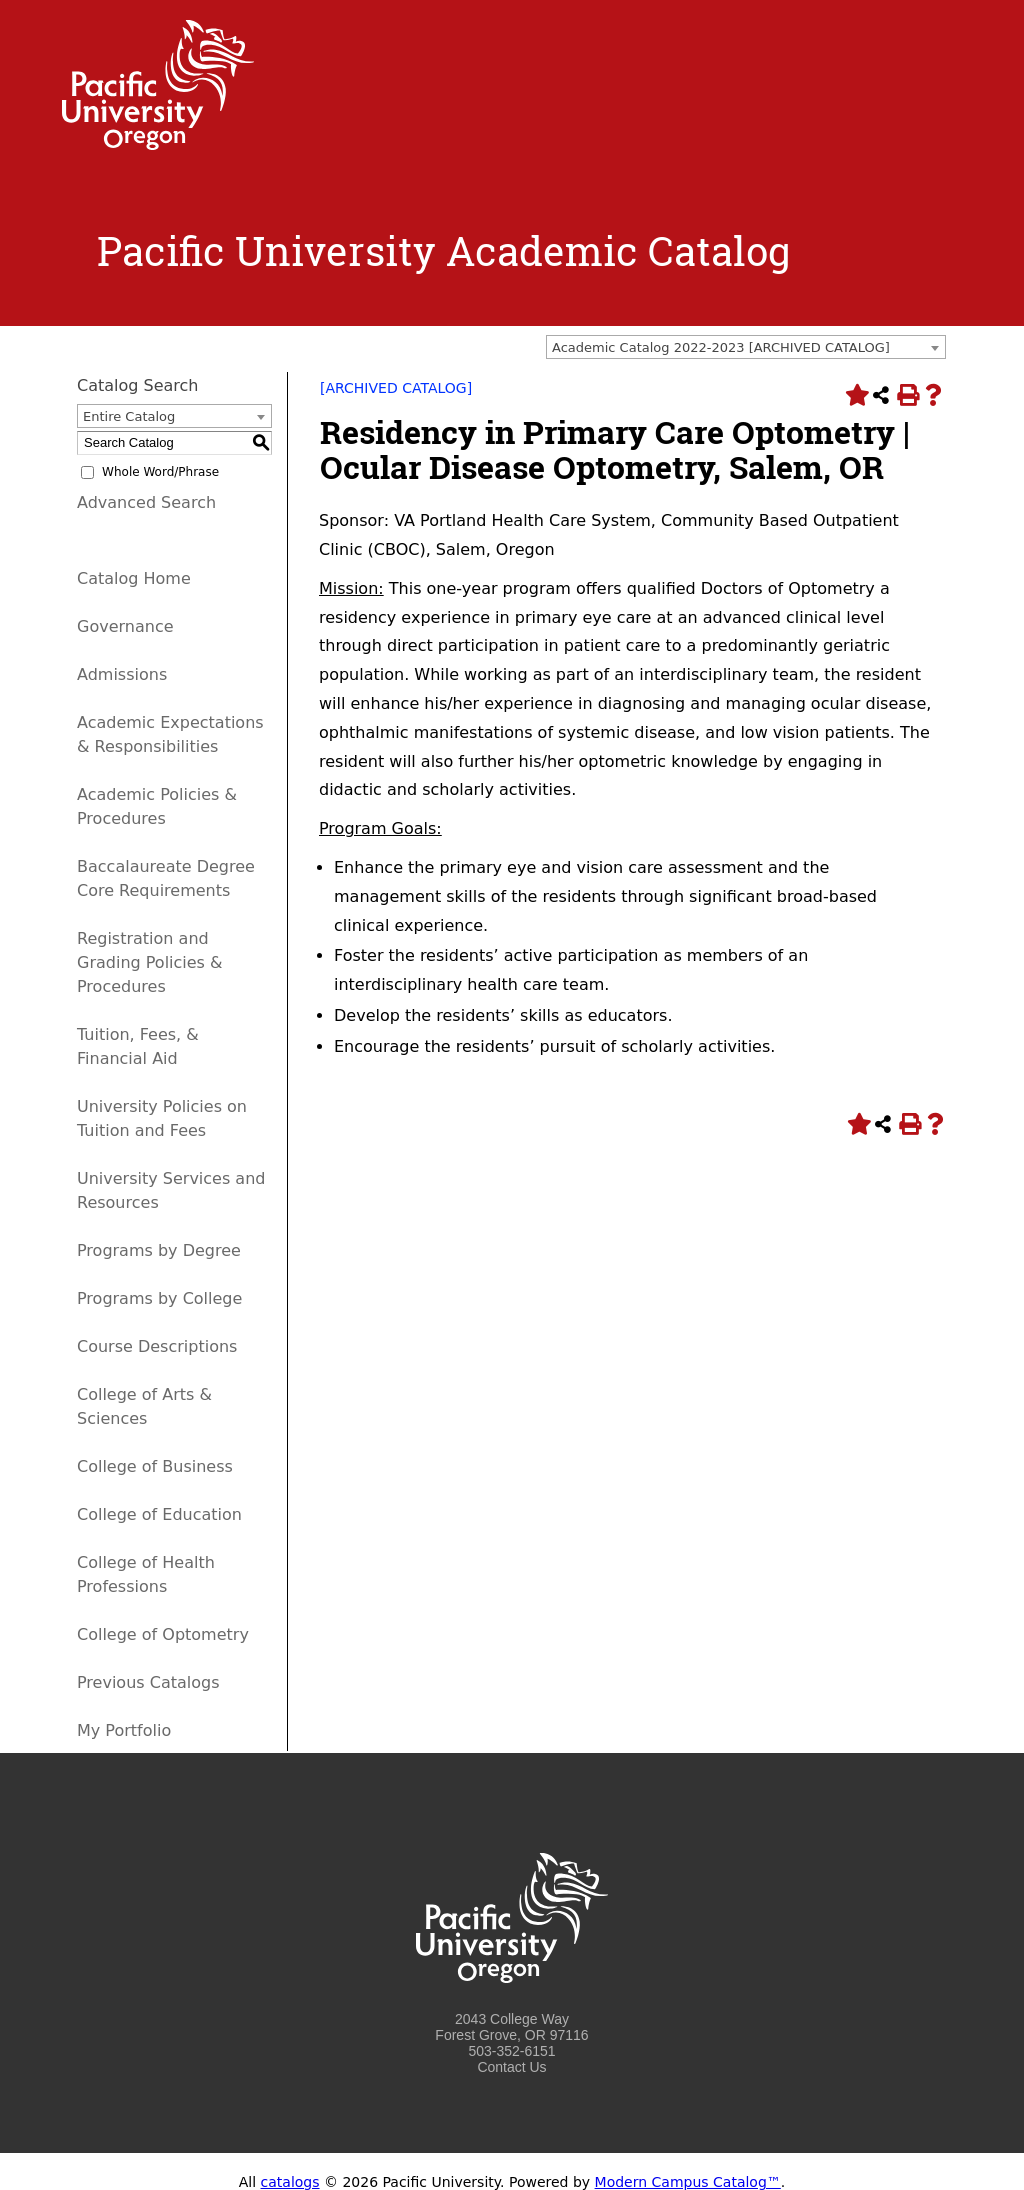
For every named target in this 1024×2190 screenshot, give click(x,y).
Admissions (122, 674)
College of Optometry (163, 1634)
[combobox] (746, 347)
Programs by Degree (159, 1250)
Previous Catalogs (148, 1682)
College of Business (155, 1466)
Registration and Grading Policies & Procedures (150, 962)
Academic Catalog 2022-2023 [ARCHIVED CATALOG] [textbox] (721, 347)
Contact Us (511, 2067)
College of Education (159, 1514)
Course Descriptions (157, 1346)
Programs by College (159, 1298)
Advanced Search (146, 502)
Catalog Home (134, 578)
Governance (125, 626)
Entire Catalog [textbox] (129, 416)
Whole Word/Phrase (160, 472)
